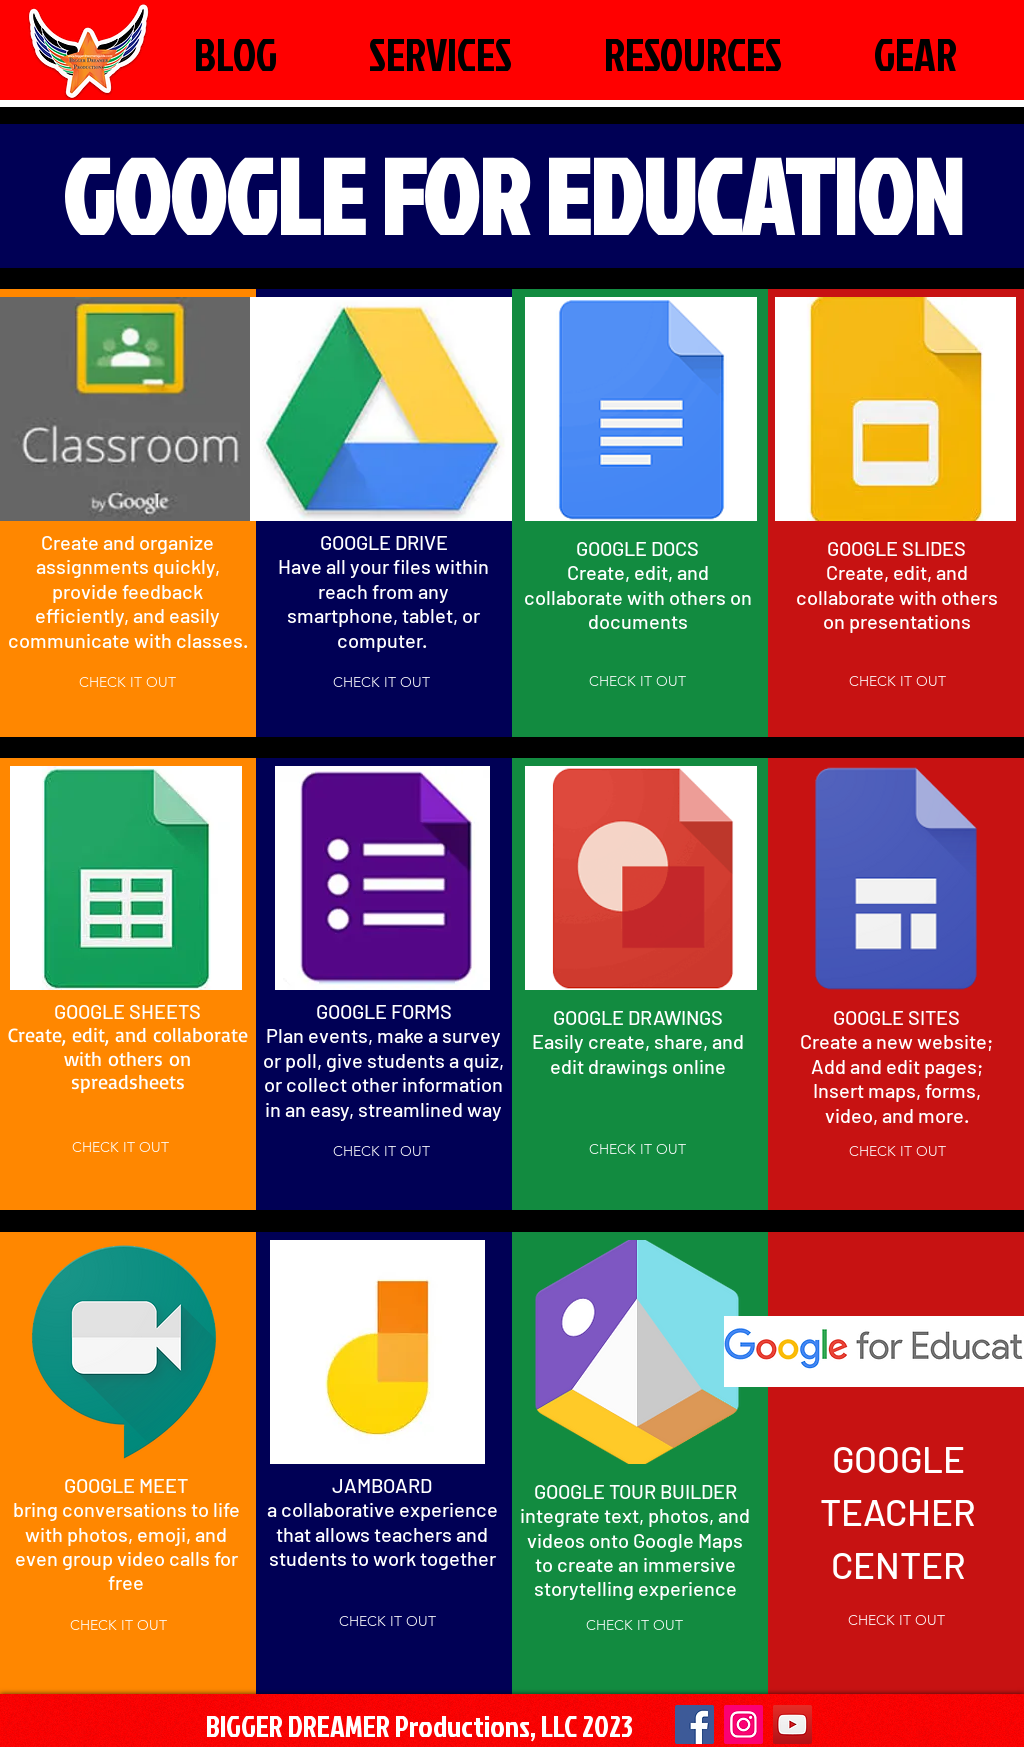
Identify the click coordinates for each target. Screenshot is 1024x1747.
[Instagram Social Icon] (743, 1724)
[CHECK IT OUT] (128, 682)
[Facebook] (694, 1724)
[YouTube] (792, 1724)
